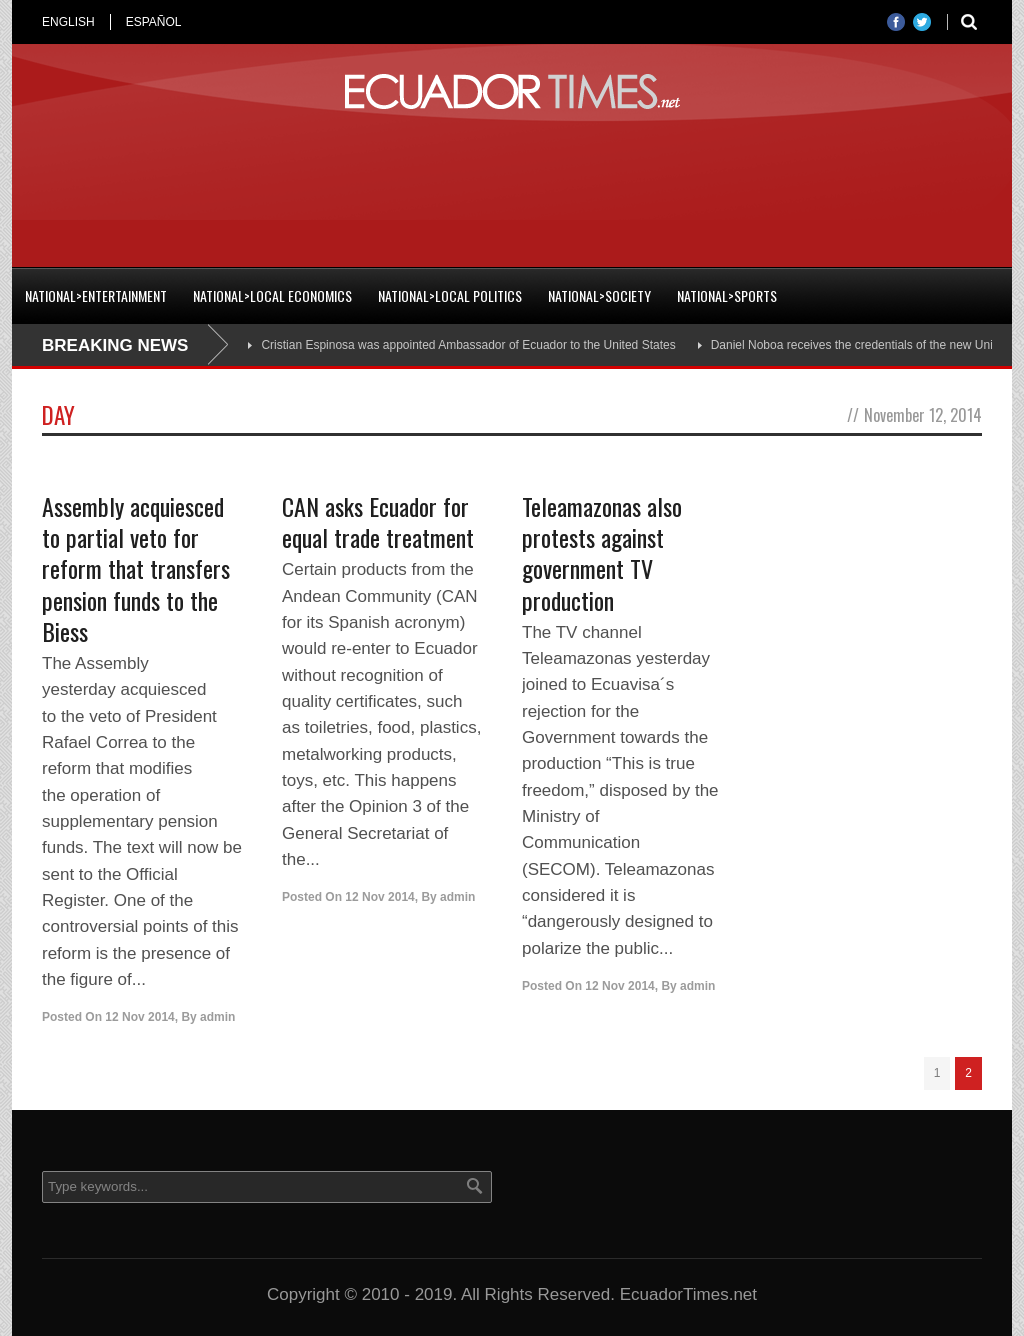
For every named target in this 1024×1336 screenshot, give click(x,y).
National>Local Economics (272, 295)
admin (217, 1017)
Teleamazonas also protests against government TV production (602, 553)
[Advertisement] (512, 184)
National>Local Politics (450, 295)
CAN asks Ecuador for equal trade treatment (378, 521)
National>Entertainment (96, 295)
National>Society (599, 295)
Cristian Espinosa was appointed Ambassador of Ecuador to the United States (468, 345)
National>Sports (727, 295)
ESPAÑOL (154, 22)
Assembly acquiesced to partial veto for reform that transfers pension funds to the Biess (136, 568)
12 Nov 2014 (139, 1017)
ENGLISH (68, 22)
